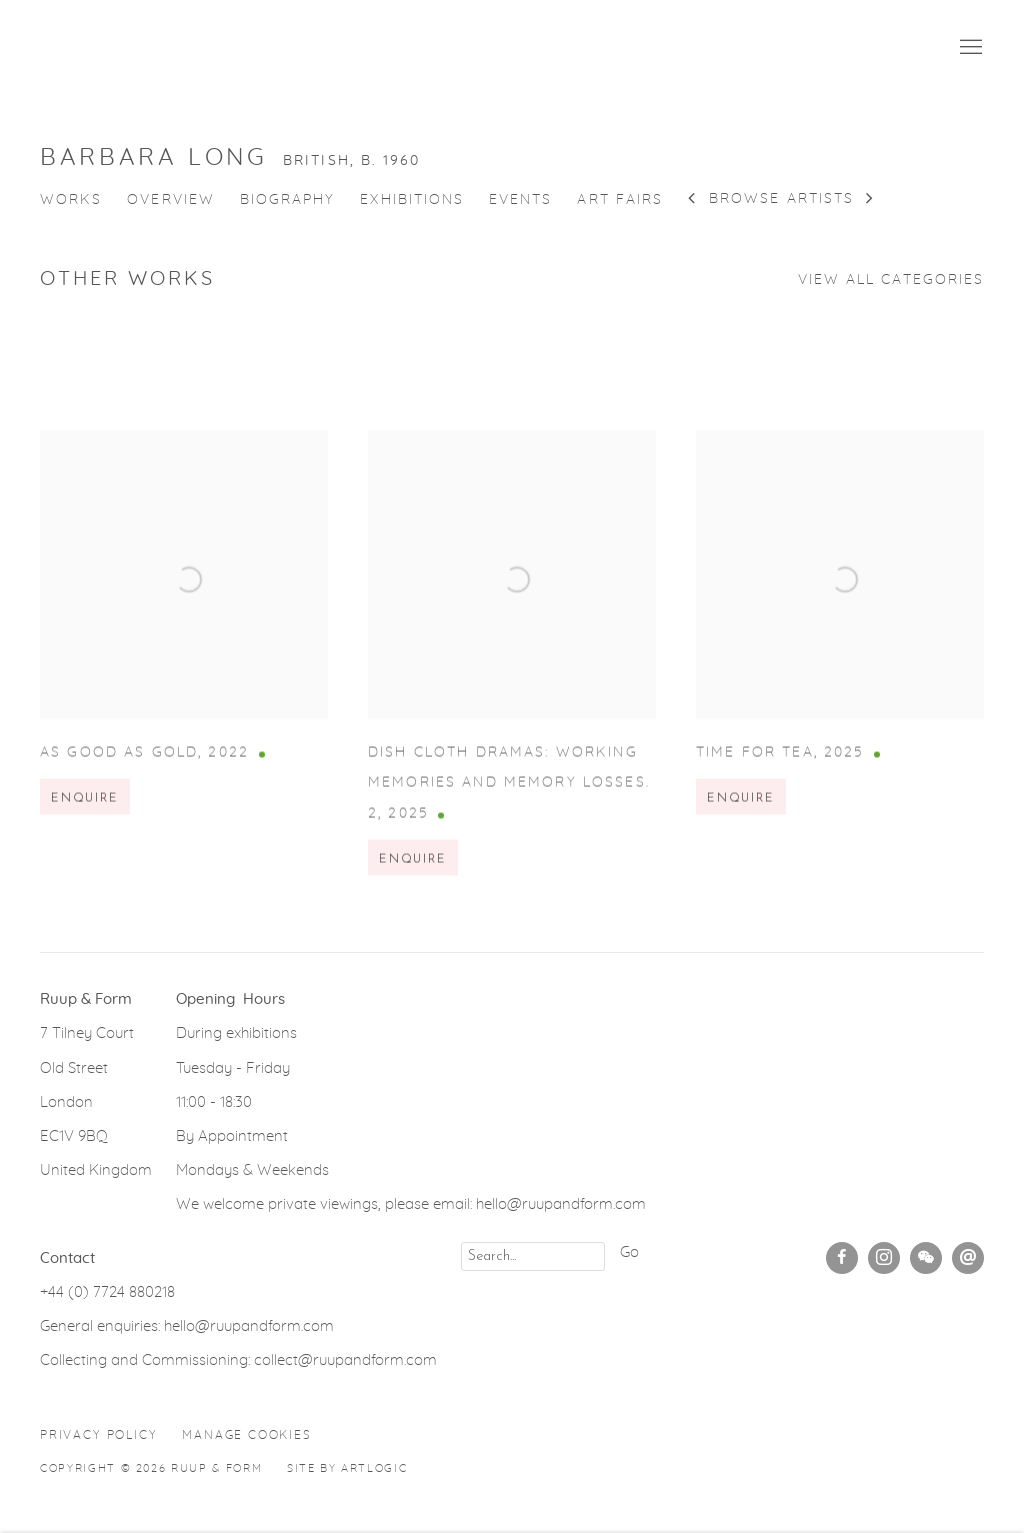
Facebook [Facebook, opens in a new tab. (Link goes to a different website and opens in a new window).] (842, 1258)
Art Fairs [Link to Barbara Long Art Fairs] (620, 200)
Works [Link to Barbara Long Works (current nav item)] (71, 200)
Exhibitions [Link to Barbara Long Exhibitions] (412, 200)
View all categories (891, 280)
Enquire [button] (85, 816)
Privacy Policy (98, 1435)
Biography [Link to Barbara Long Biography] (288, 200)
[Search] (533, 1256)
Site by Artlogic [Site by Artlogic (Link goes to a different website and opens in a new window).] (347, 1468)
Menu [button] (969, 48)
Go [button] (629, 1252)
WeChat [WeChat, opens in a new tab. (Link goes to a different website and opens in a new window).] (926, 1258)
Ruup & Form (130, 47)
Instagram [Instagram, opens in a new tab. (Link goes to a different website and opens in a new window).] (884, 1258)
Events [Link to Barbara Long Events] (520, 200)
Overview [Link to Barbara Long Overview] (171, 200)
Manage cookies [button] (246, 1435)
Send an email (968, 1258)
